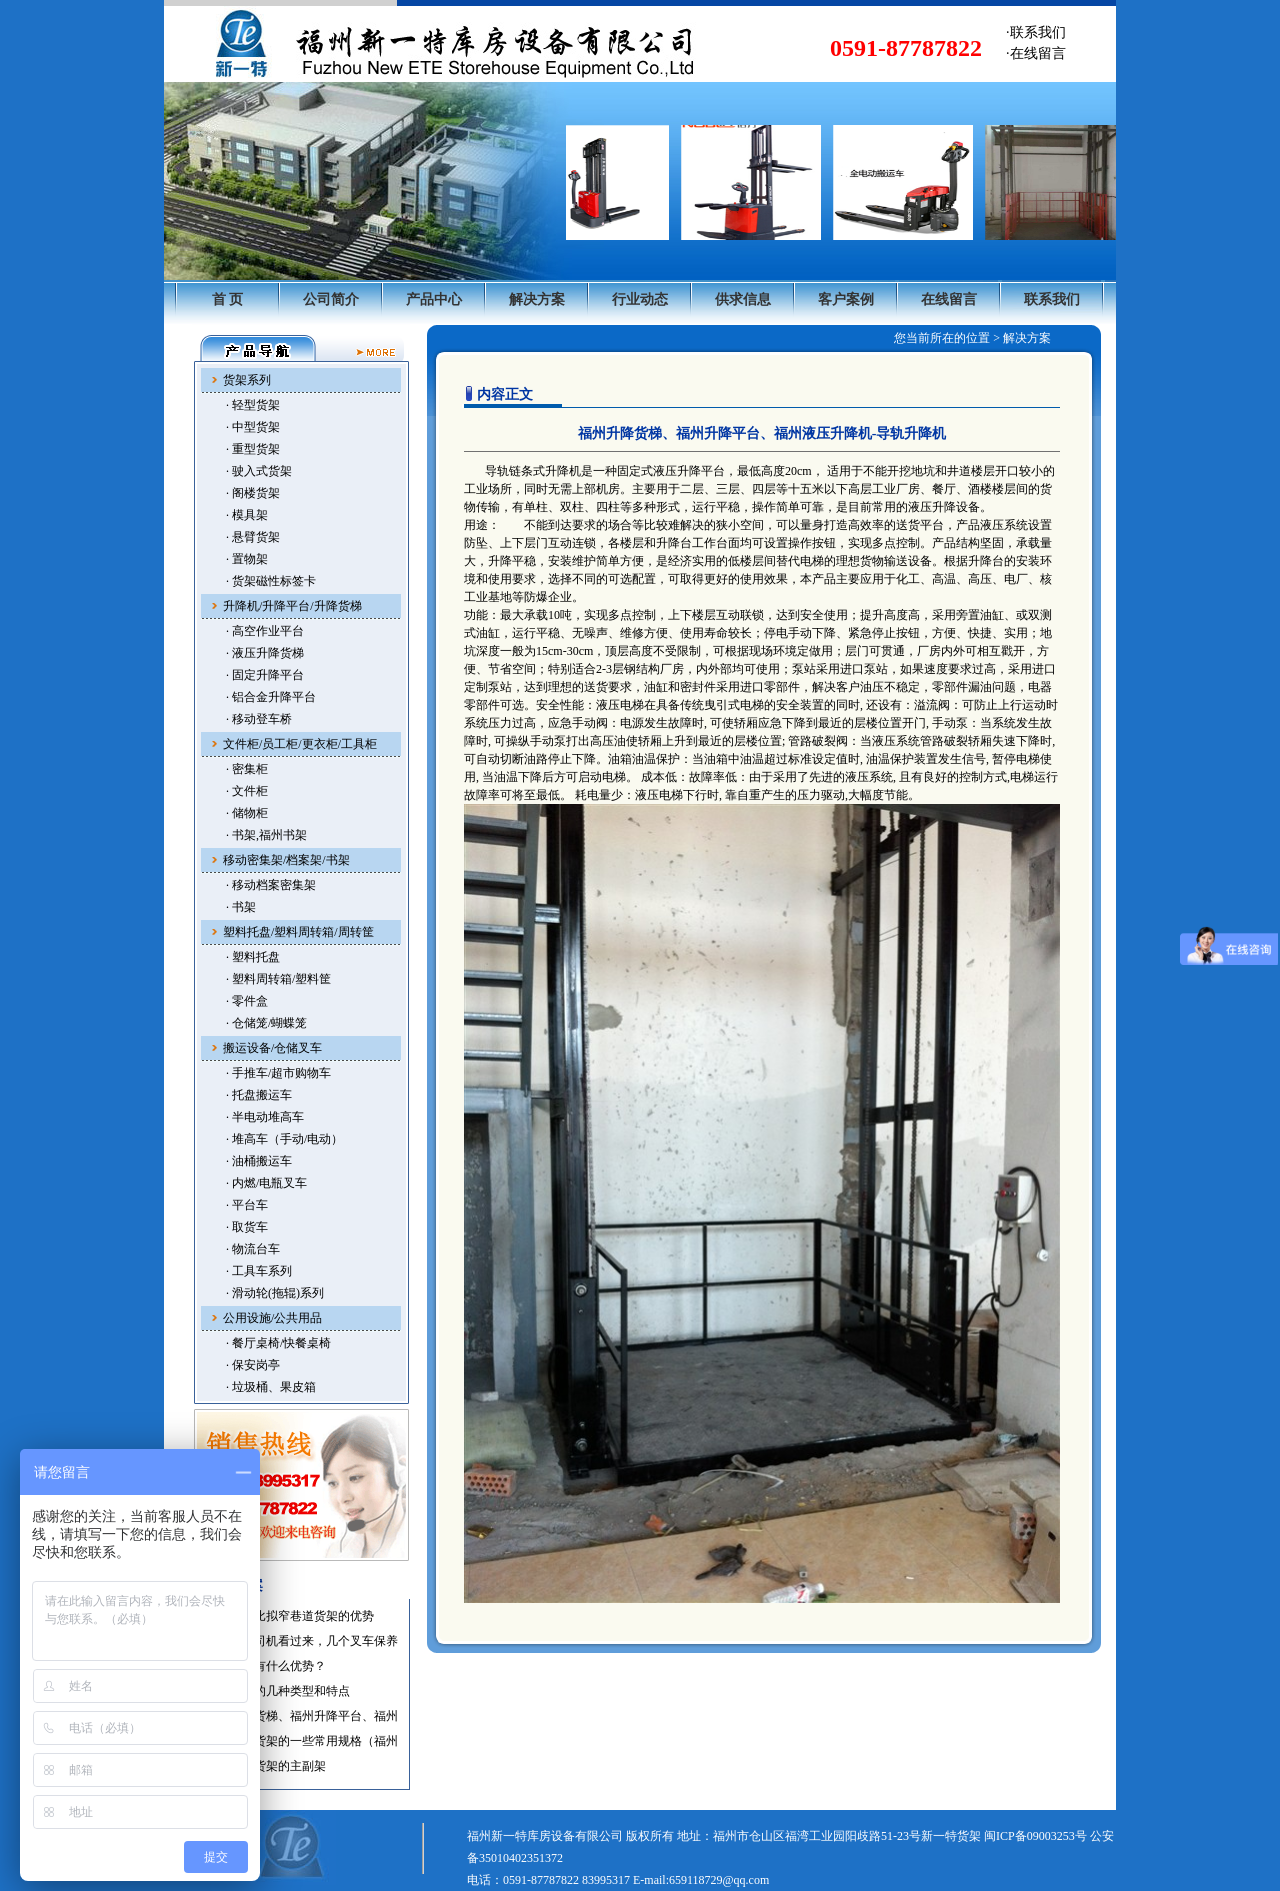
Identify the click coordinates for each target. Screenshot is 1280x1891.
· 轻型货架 (253, 405)
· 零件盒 (247, 1001)
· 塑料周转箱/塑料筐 (278, 979)
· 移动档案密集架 (271, 885)
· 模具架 (247, 515)
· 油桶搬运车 (259, 1161)
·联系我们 (1036, 32)
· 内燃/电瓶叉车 (266, 1183)
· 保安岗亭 (253, 1365)
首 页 (228, 299)
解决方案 (537, 299)
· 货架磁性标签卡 (271, 581)
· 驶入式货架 (259, 471)
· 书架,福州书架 (266, 835)
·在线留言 (1036, 53)
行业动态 (640, 299)
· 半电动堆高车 (265, 1117)
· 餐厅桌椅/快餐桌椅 (278, 1343)
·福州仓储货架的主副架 (264, 1766)
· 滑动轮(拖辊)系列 (275, 1293)
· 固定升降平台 (265, 675)
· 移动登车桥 (259, 719)
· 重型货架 (253, 449)
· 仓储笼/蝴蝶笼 (266, 1023)
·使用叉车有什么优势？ (264, 1666)
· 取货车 (247, 1227)
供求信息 (743, 299)
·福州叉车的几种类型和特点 (276, 1691)
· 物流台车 (253, 1249)
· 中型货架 (253, 427)
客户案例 (846, 299)
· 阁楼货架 (253, 493)
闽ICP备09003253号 (1035, 1836)
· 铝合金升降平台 (271, 697)
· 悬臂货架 (253, 537)
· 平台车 (247, 1205)
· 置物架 (247, 559)
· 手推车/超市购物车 (278, 1073)
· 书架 (241, 907)
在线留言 (949, 299)
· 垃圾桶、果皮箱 (271, 1387)
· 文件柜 (247, 791)
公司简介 (331, 299)
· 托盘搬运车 (259, 1095)
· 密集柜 (247, 769)
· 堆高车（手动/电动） (284, 1139)
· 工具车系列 (259, 1271)
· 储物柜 (247, 813)
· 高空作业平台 (265, 631)
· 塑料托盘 (253, 957)
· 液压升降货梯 (265, 653)
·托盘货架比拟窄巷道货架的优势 (288, 1616)
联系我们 (1052, 299)
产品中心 (434, 299)
